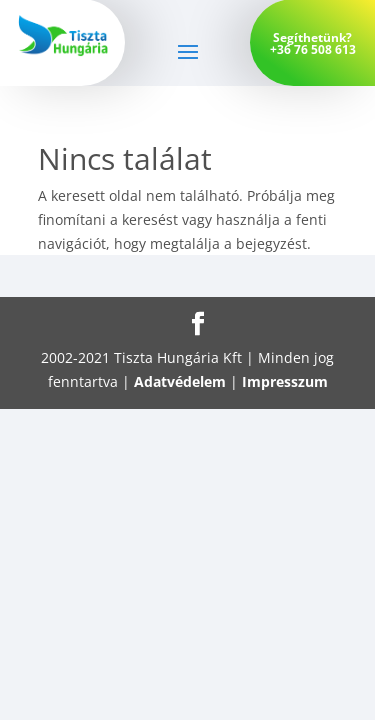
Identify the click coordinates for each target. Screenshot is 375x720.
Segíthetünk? (312, 37)
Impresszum (285, 381)
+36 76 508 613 (313, 49)
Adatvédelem (180, 381)
